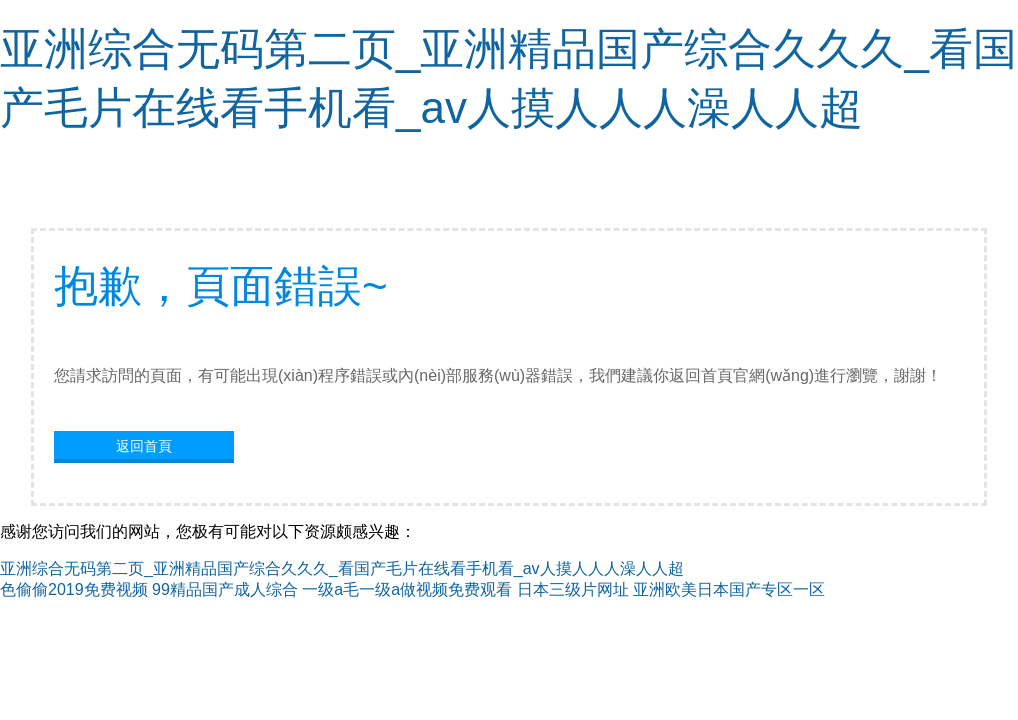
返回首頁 (144, 446)
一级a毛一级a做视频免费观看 (407, 589)
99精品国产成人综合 (225, 589)
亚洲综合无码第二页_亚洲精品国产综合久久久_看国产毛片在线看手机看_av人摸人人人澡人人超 (342, 568)
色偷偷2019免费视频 (74, 589)
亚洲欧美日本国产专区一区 (729, 589)
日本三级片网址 (573, 589)
